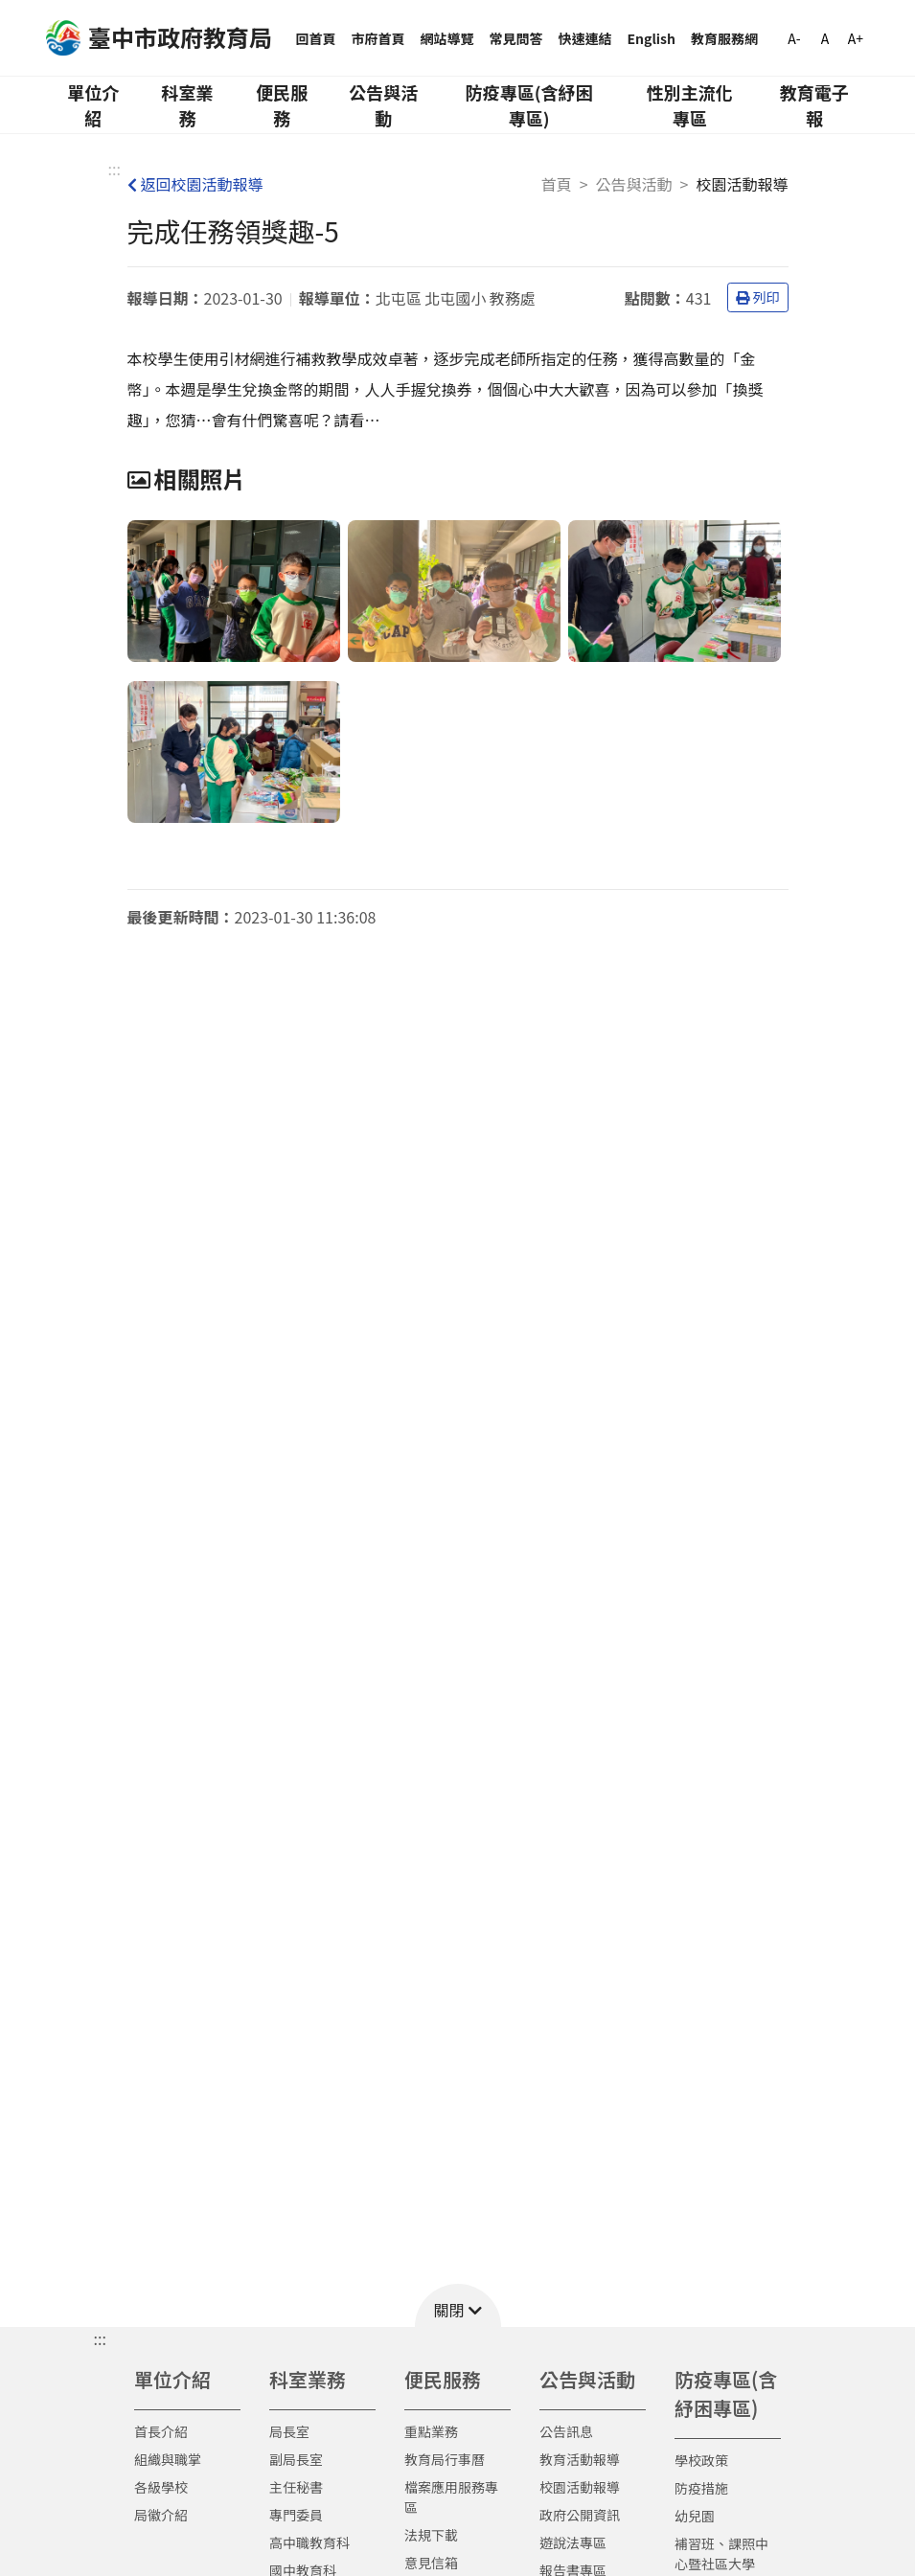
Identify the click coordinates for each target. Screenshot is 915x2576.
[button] (458, 2305)
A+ (855, 38)
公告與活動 (383, 105)
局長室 (289, 2431)
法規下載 (431, 2534)
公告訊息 (566, 2431)
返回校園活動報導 (195, 183)
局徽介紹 (161, 2514)
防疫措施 (701, 2487)
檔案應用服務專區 (451, 2497)
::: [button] (100, 2338)
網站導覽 (447, 38)
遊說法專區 (572, 2542)
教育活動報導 (579, 2459)
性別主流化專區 (690, 105)
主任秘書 (296, 2486)
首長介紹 (161, 2431)
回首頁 (316, 38)
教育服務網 (724, 38)
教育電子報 (814, 105)
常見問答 (516, 38)
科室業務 (188, 105)
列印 (758, 297)
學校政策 (701, 2460)
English (652, 38)
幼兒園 (695, 2515)
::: (114, 168)
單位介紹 (93, 105)
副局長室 (296, 2459)
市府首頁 (378, 38)
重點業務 (431, 2431)
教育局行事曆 (444, 2459)
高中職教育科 (309, 2542)
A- (794, 38)
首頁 (556, 183)
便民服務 (282, 105)
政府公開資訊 (579, 2514)
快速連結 (585, 38)
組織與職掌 (167, 2459)
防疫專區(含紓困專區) (529, 105)
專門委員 (296, 2514)
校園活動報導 (579, 2486)
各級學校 (161, 2486)
